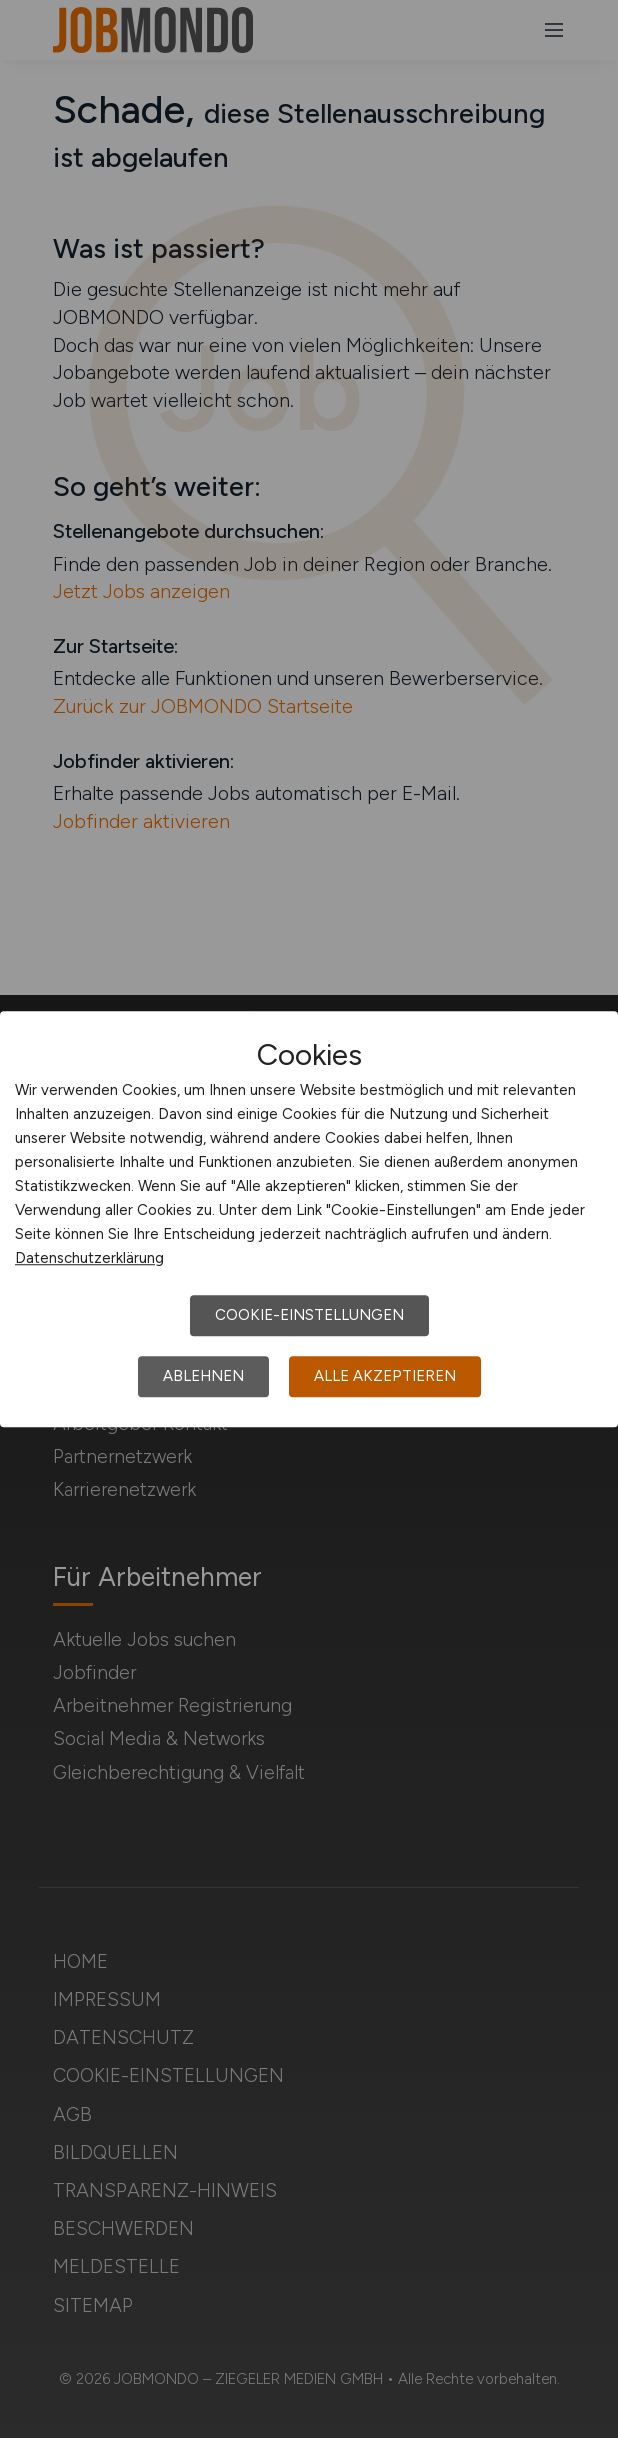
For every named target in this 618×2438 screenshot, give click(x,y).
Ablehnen (203, 1376)
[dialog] (309, 1219)
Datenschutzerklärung (89, 1258)
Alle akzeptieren (385, 1376)
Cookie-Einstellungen (309, 1315)
